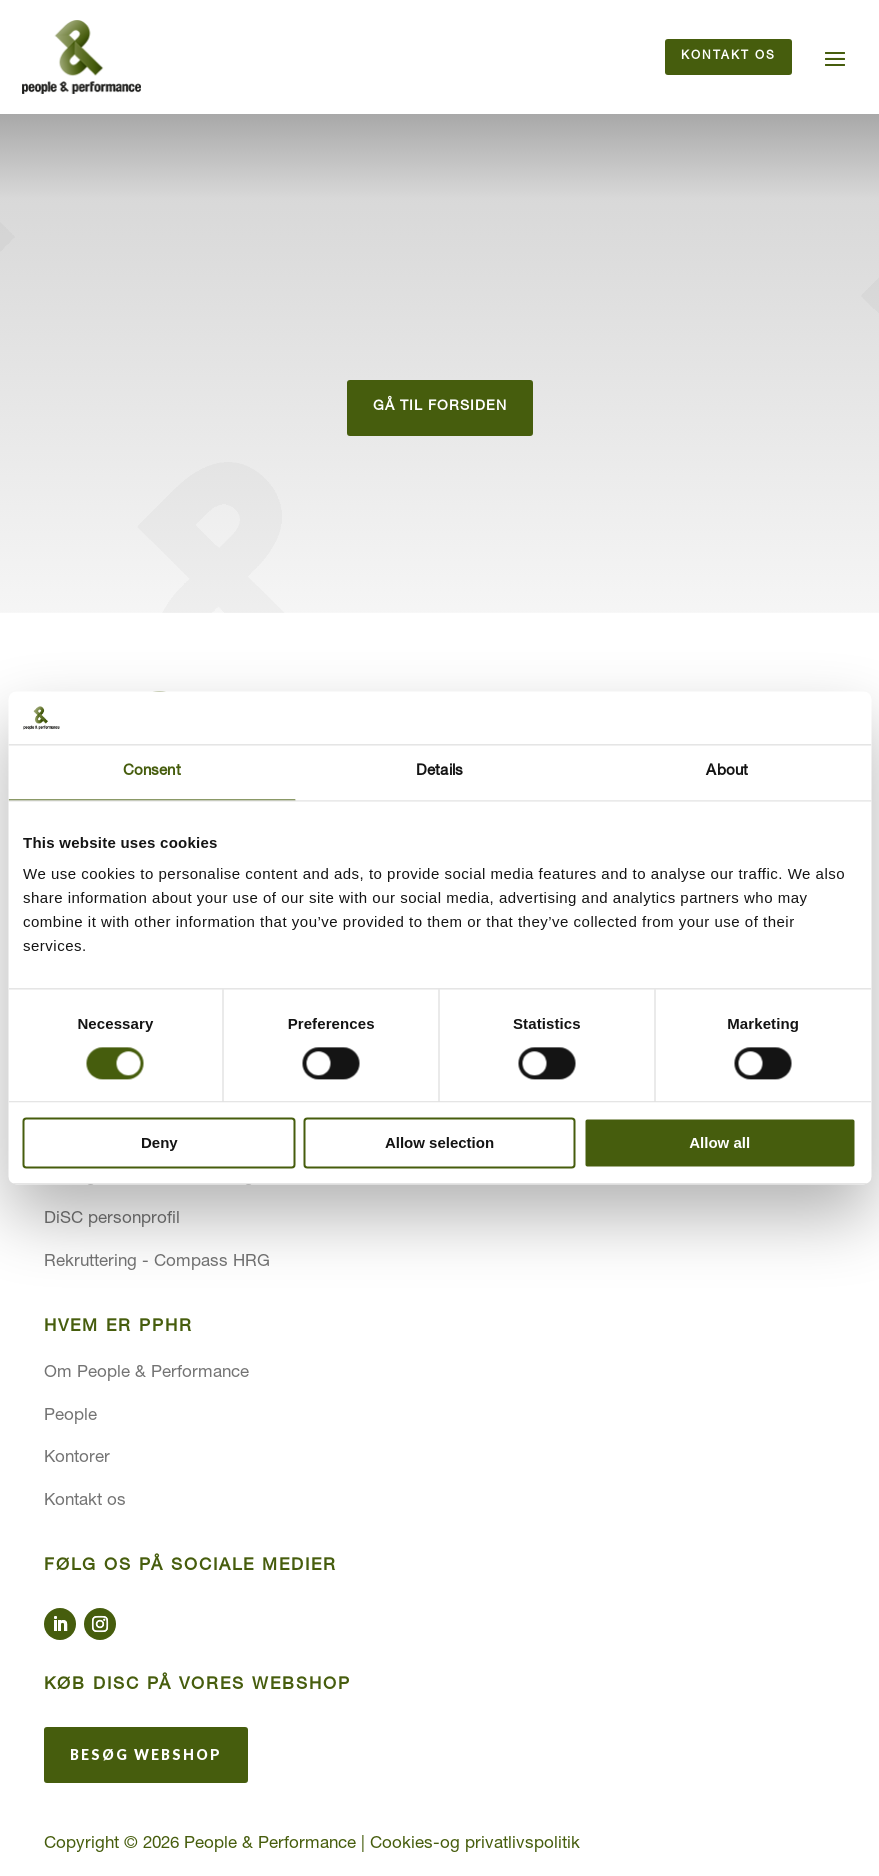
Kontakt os (728, 57)
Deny (159, 1143)
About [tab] (727, 771)
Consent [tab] (152, 771)
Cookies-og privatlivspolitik (475, 1845)
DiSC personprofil (112, 1220)
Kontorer (77, 1459)
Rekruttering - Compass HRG (157, 1262)
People (70, 1416)
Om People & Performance (146, 1374)
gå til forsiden (440, 408)
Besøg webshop (146, 1755)
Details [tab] (439, 771)
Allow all (719, 1143)
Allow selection (439, 1143)
